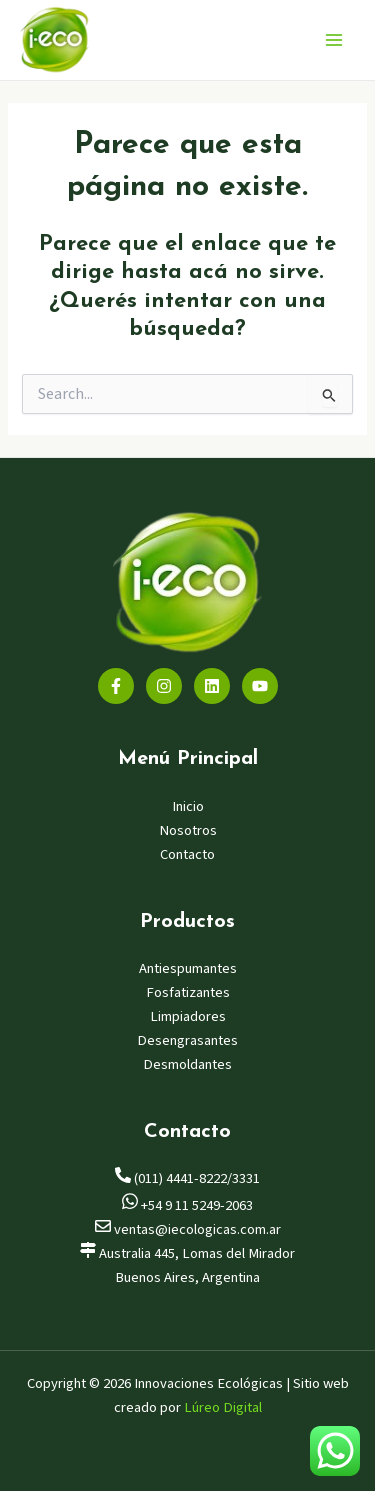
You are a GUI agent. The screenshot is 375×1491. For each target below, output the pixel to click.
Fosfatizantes (188, 992)
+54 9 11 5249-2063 (187, 1205)
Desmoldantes (187, 1064)
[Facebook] (116, 686)
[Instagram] (164, 686)
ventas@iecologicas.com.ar (188, 1229)
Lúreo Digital (223, 1407)
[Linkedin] (212, 686)
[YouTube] (260, 686)
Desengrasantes (187, 1040)
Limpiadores (188, 1016)
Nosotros (188, 830)
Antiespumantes (188, 968)
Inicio (188, 806)
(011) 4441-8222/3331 (187, 1178)
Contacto (187, 854)
